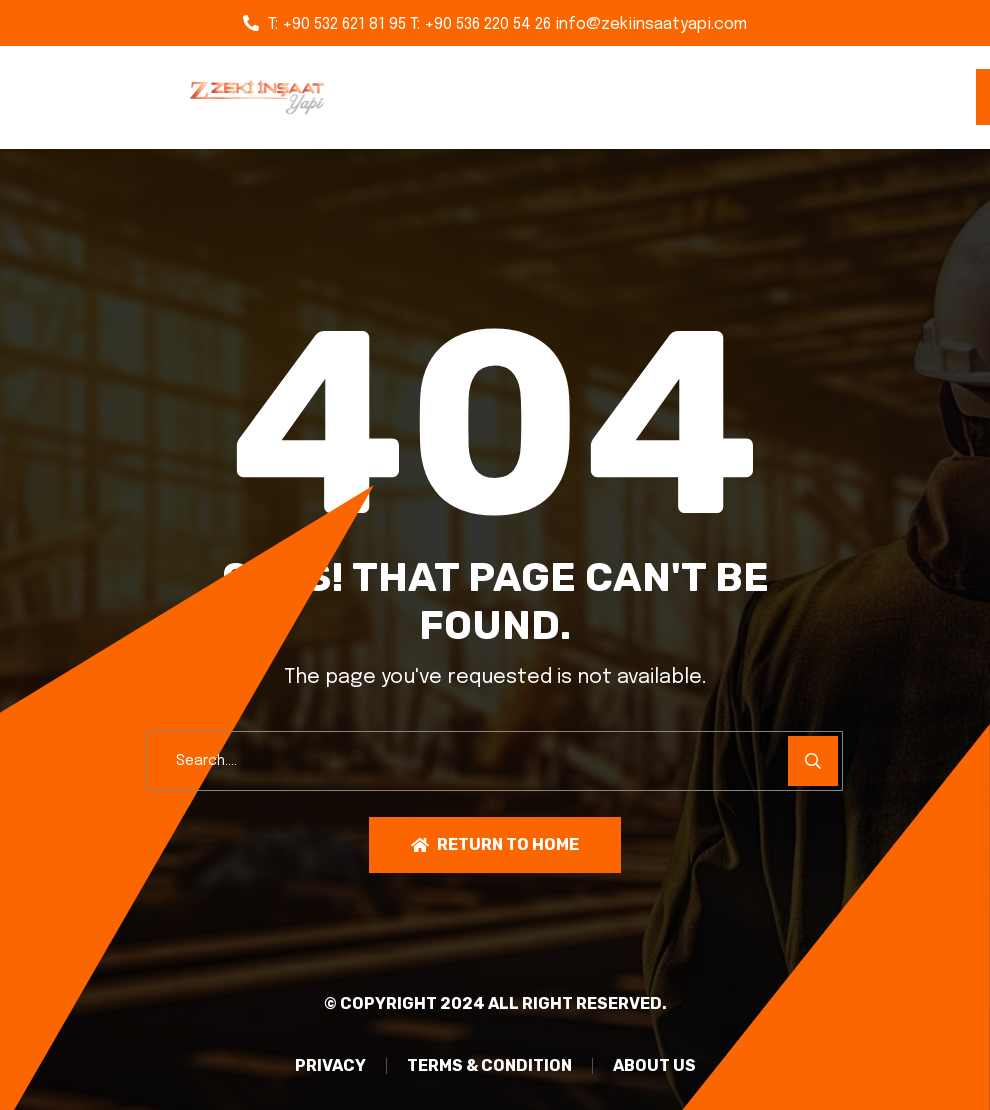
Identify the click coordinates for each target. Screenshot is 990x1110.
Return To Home (495, 844)
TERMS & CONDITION (489, 1066)
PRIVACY (330, 1066)
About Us (654, 1066)
